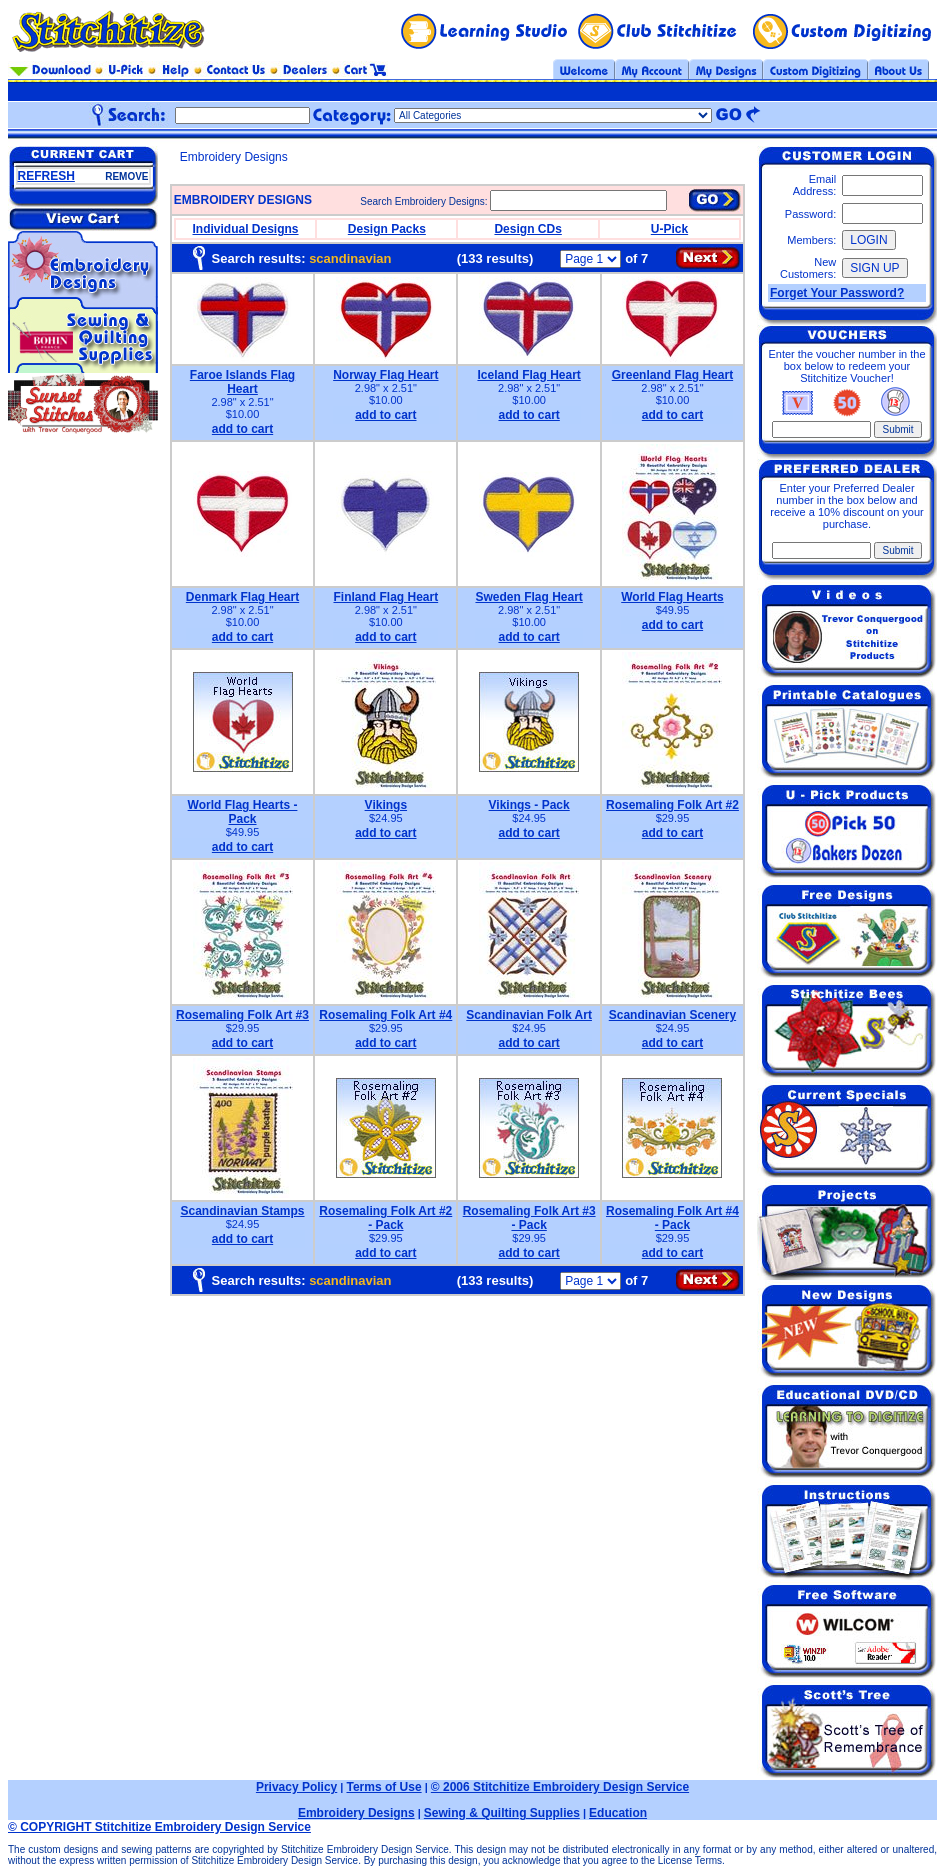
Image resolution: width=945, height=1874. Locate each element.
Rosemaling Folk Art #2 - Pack (385, 1218)
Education (618, 1813)
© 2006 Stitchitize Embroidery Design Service (560, 1787)
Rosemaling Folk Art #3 (242, 1015)
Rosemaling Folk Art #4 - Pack (672, 1218)
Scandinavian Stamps (242, 1211)
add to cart (242, 429)
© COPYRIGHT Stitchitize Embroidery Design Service (159, 1827)
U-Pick (669, 229)
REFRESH (46, 176)
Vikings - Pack (529, 805)
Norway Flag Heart (385, 375)
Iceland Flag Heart (528, 375)
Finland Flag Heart (385, 597)
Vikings (386, 805)
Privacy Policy (296, 1787)
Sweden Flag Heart (528, 597)
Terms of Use (383, 1787)
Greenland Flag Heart (672, 375)
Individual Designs (246, 229)
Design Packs (387, 229)
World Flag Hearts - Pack (243, 812)
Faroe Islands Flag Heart (242, 382)
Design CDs (527, 229)
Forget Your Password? (837, 293)
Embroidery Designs (356, 1813)
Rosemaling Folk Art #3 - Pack (529, 1218)
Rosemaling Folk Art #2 (672, 805)
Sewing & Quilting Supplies (502, 1813)
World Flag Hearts (672, 597)
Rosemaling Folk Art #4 (385, 1015)
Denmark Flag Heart (242, 597)
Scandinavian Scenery (672, 1015)
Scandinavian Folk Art (529, 1015)
